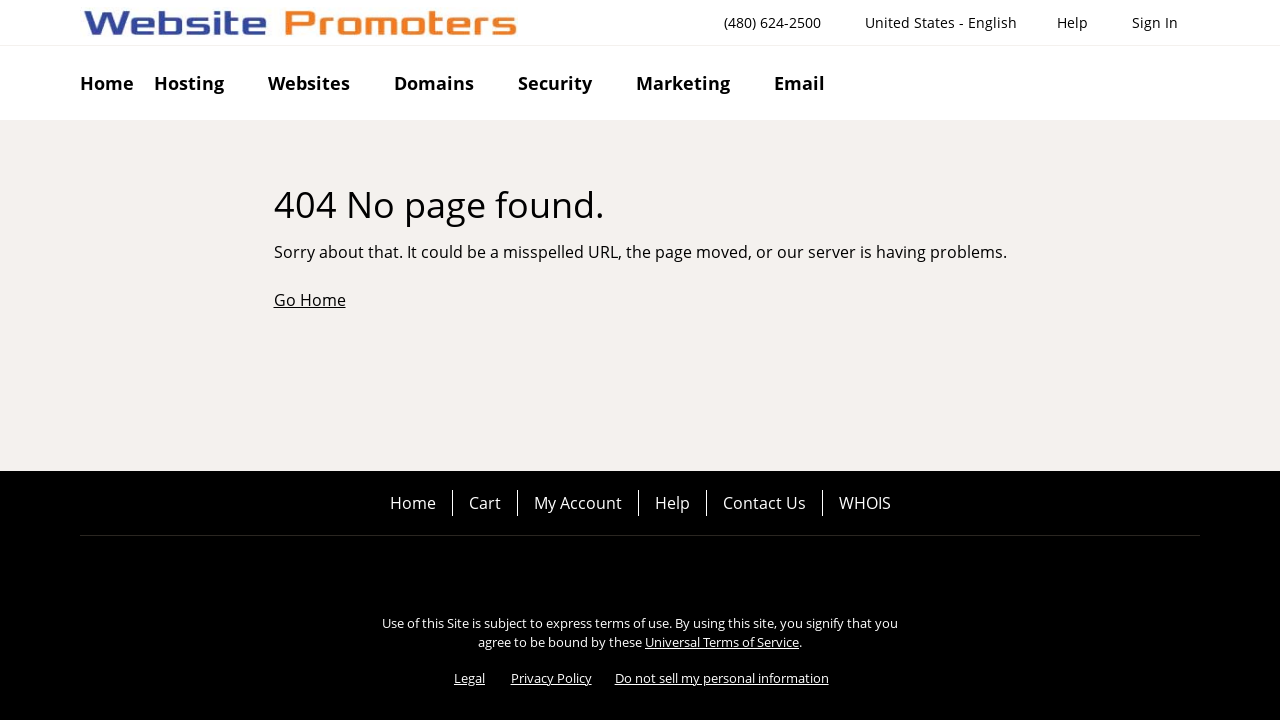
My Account (578, 503)
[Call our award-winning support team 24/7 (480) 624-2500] (1072, 22)
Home (413, 503)
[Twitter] (640, 570)
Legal (469, 678)
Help (672, 503)
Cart (485, 503)
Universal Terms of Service (722, 642)
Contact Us (764, 503)
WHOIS (865, 503)
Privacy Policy (551, 678)
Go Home (310, 300)
